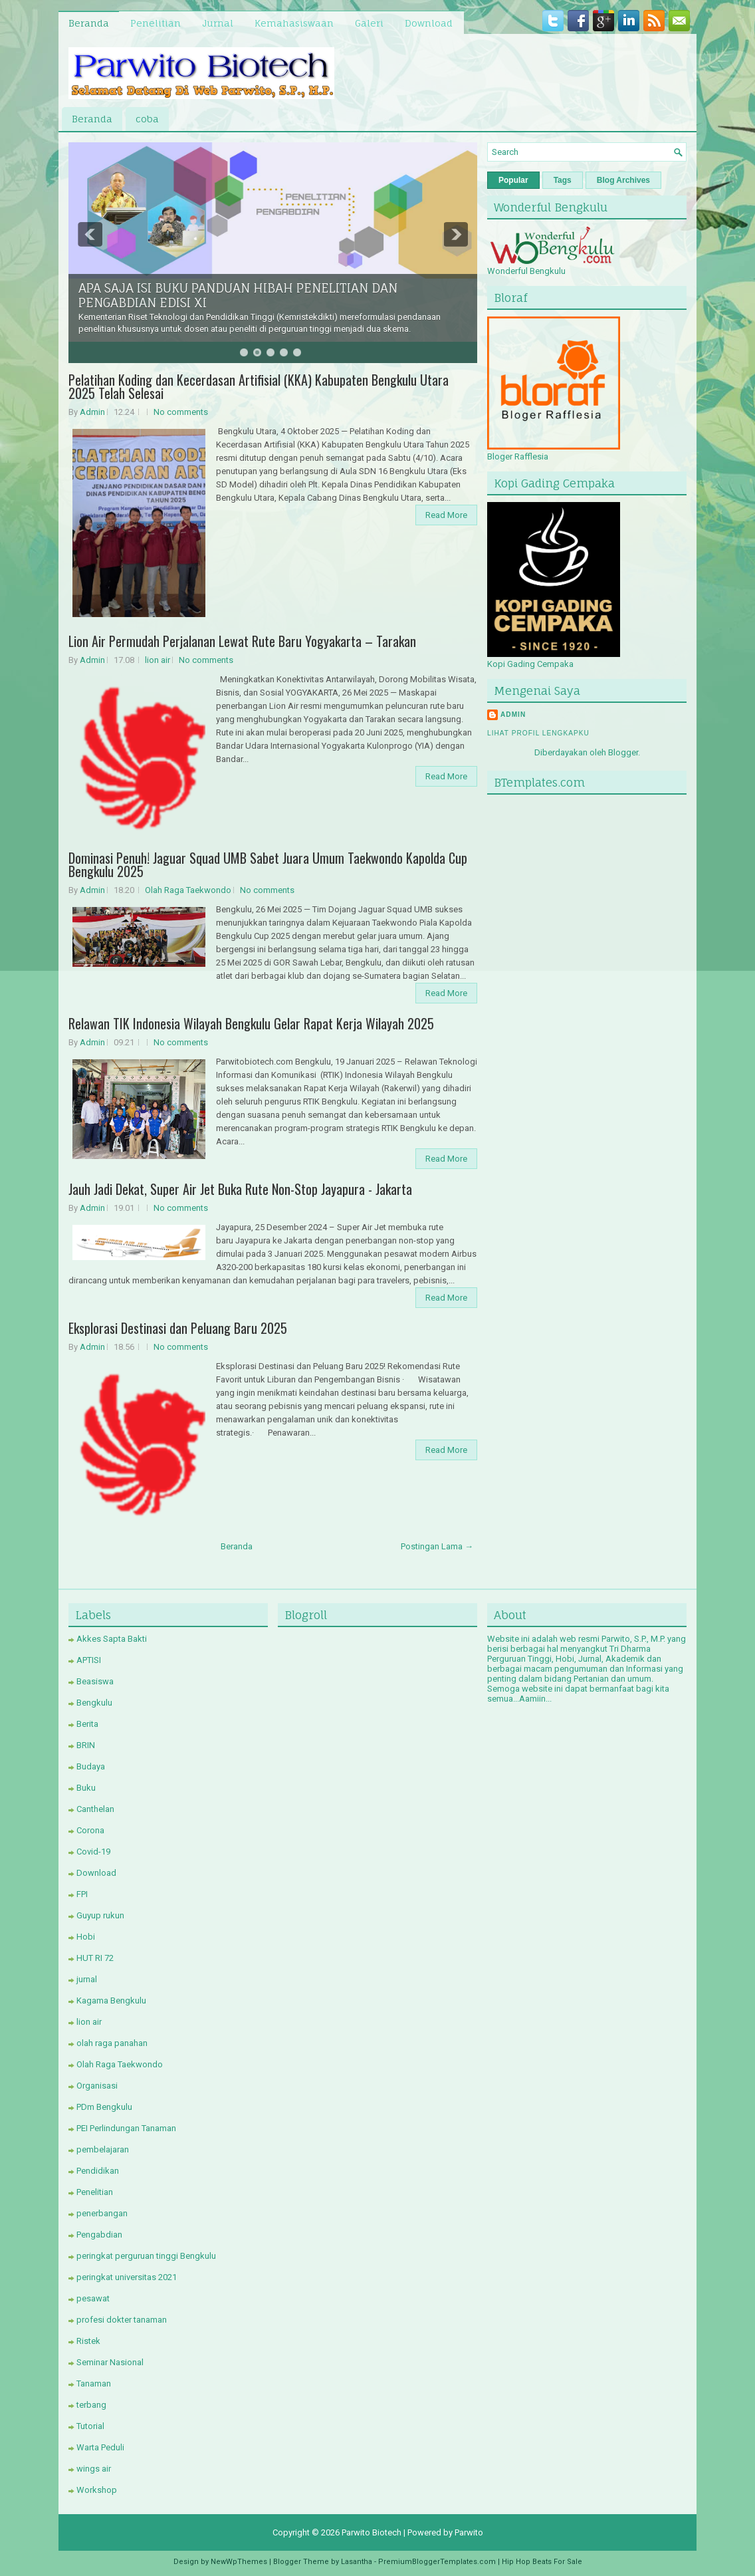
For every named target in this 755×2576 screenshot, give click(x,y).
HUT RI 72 (95, 1958)
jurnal (86, 1979)
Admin (92, 412)
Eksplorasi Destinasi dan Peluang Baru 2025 (177, 1328)
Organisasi (97, 2086)
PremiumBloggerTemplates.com (437, 2561)
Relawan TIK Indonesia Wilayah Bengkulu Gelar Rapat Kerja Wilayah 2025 (251, 1023)
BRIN (85, 1745)
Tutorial (90, 2426)
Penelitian (155, 23)
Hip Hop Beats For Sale (542, 2561)
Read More (446, 515)
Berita (87, 1724)
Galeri (369, 23)
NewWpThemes (239, 2561)
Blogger (623, 752)
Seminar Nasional (110, 2362)
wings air (93, 2469)
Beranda (88, 23)
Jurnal (217, 23)
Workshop (96, 2490)
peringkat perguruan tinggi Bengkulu (146, 2256)
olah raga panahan (112, 2043)
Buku (86, 1788)
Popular (513, 180)
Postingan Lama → (437, 1546)
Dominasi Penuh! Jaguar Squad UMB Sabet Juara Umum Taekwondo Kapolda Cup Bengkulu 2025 (267, 864)
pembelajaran (102, 2149)
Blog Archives (623, 180)
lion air (157, 660)
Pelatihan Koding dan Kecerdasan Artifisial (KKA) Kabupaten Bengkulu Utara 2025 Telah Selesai (258, 386)
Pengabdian (99, 2235)
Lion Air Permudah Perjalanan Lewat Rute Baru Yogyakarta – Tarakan (242, 641)
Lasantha (356, 2561)
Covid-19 (93, 1852)
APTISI (88, 1660)
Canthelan (95, 1809)
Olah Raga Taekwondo (188, 890)
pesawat (93, 2298)
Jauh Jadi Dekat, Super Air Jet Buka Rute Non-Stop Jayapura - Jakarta (240, 1189)
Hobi (85, 1937)
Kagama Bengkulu (111, 2000)
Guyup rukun (100, 1915)
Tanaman (93, 2383)
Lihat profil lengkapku (538, 733)
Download (429, 23)
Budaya (90, 1766)
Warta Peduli (100, 2447)
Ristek (88, 2341)
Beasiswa (95, 1681)
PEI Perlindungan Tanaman (126, 2128)
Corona (90, 1830)
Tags (563, 180)
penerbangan (102, 2213)
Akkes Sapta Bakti (111, 1639)
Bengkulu (94, 1703)
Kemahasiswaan (294, 23)
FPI (82, 1894)
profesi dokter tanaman (121, 2320)
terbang (91, 2405)
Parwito (469, 2532)
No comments (181, 412)
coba (147, 118)
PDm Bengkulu (104, 2107)
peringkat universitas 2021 (126, 2277)
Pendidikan (97, 2171)
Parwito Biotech (371, 2532)
